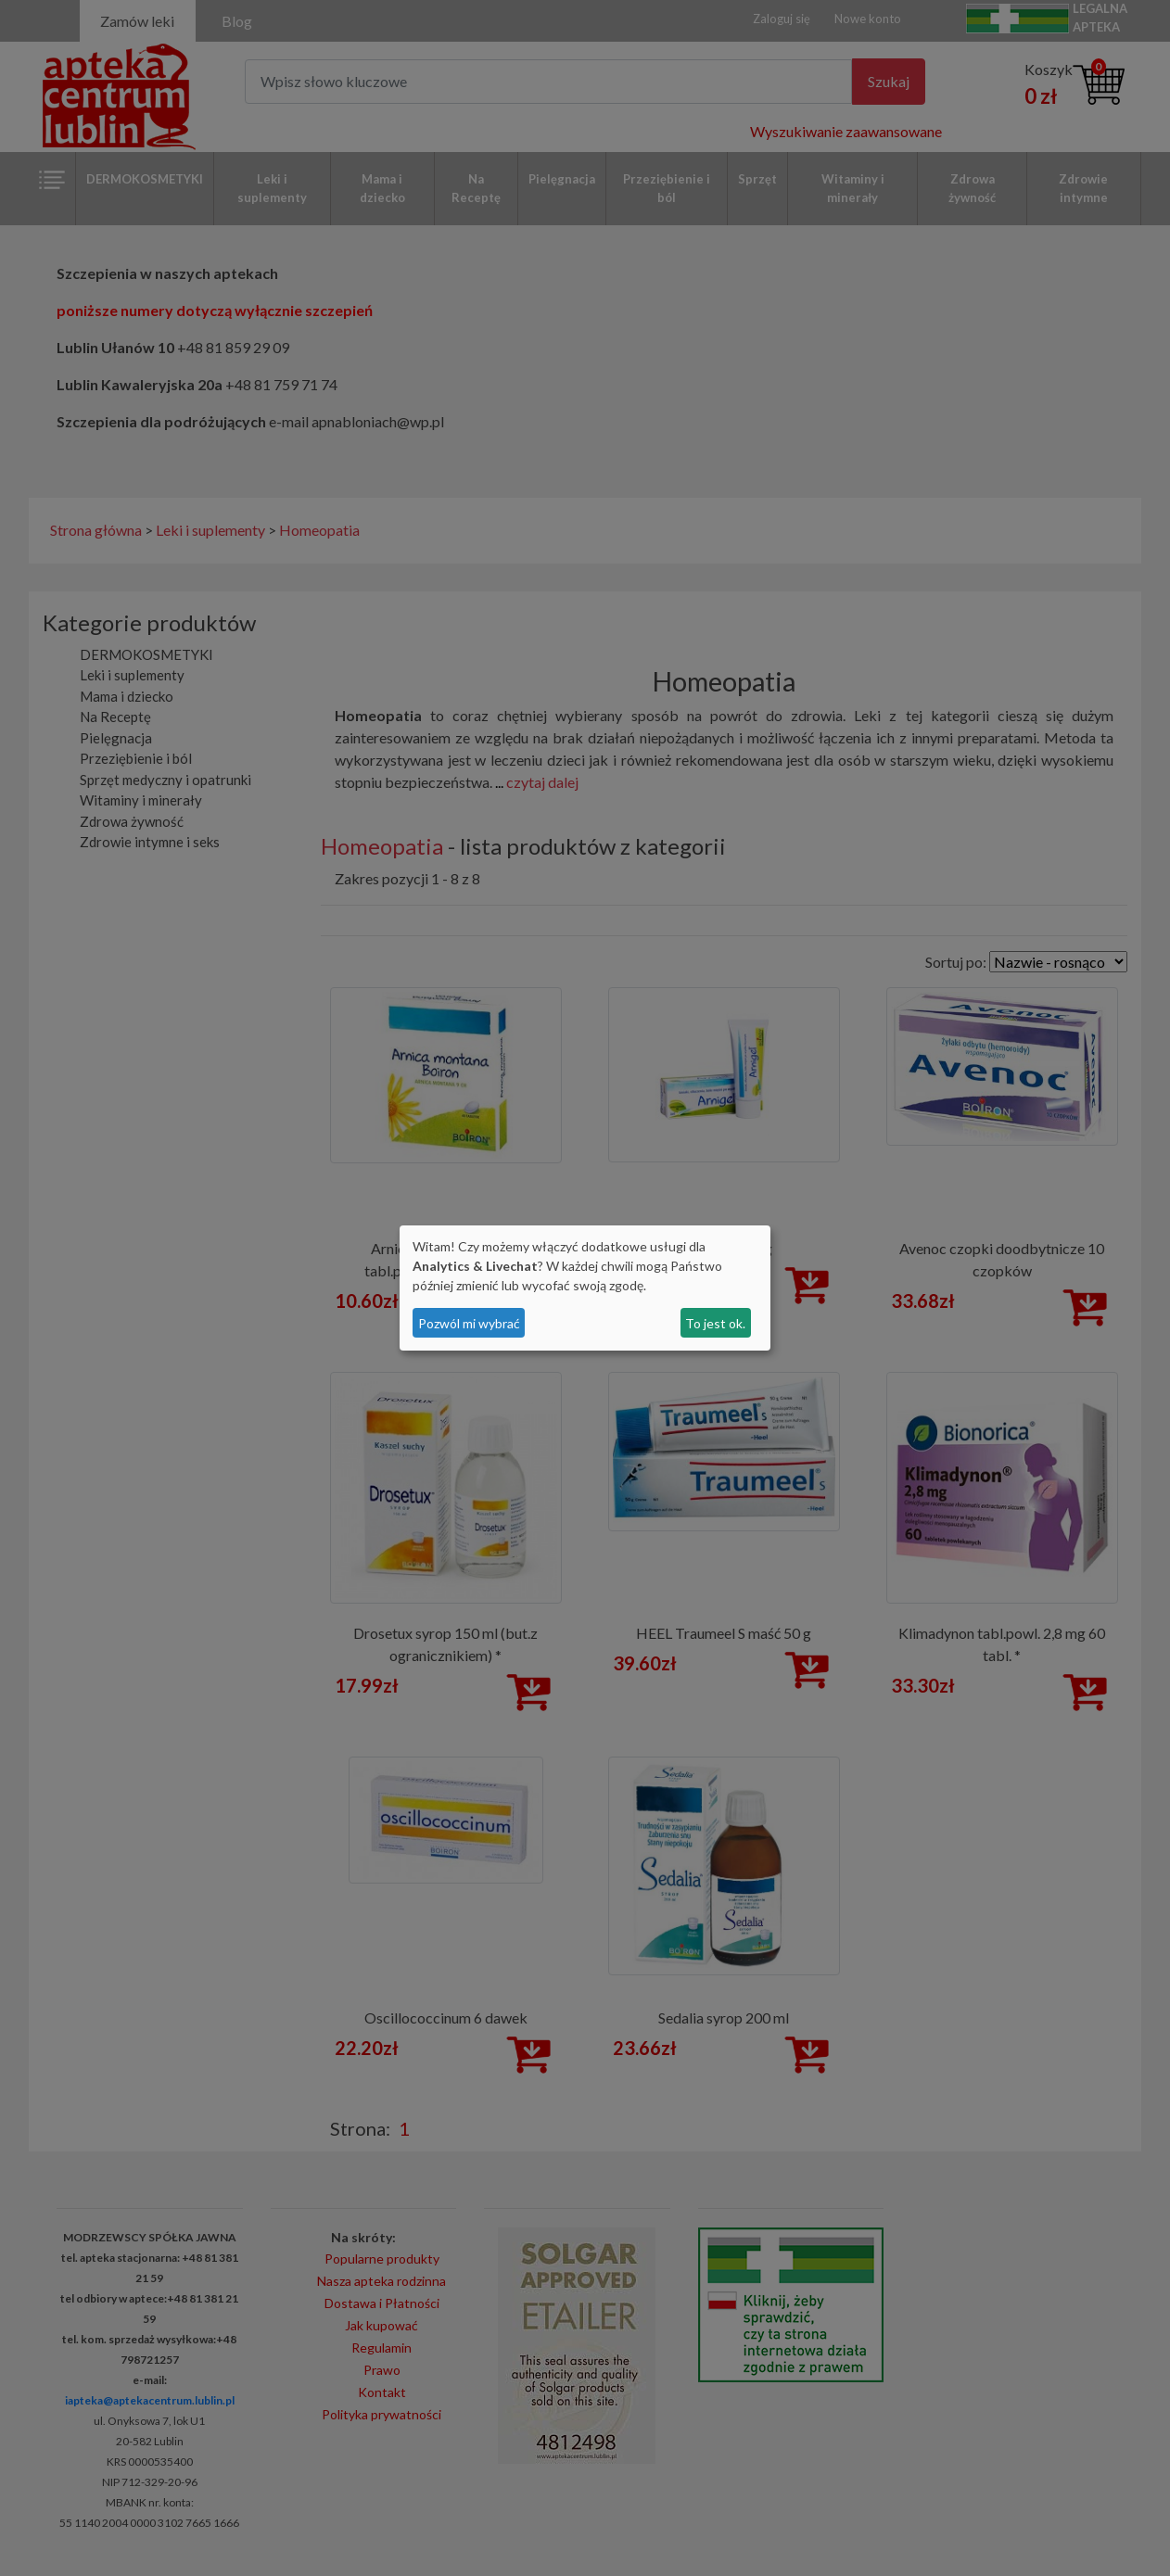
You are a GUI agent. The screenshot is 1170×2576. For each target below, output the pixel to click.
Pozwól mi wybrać (469, 1323)
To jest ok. (715, 1323)
